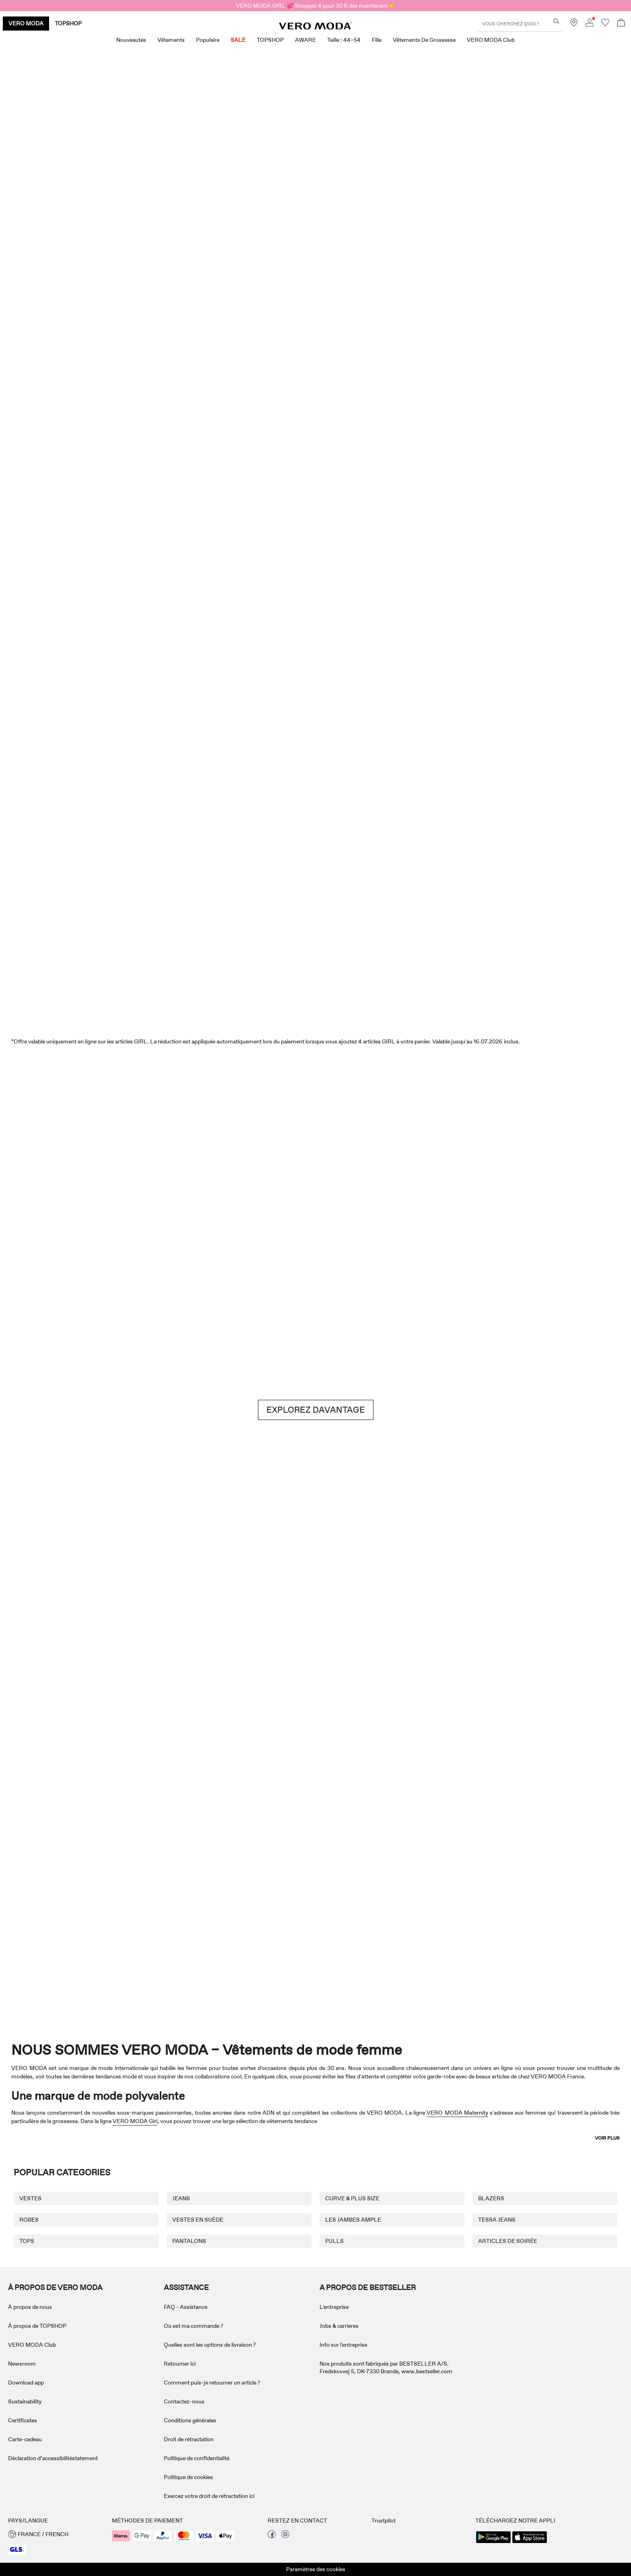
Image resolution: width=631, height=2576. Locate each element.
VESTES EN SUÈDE (197, 2219)
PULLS (334, 2241)
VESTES (30, 2198)
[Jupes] (474, 462)
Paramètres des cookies (315, 2569)
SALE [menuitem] (238, 40)
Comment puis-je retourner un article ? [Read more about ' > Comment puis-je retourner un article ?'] (212, 2382)
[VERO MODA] (315, 27)
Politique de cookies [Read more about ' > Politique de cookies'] (188, 2477)
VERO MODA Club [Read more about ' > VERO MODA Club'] (32, 2344)
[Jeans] (527, 1199)
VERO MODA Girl (135, 2121)
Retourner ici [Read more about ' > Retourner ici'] (180, 2363)
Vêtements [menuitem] (171, 40)
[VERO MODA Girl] (188, 1899)
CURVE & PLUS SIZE (352, 2198)
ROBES (29, 2219)
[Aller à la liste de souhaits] (605, 24)
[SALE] (315, 951)
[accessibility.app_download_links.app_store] (529, 2542)
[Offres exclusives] (474, 244)
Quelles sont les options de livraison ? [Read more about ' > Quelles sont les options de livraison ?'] (210, 2344)
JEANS (181, 2198)
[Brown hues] (315, 1199)
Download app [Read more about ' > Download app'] (26, 2382)
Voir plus (607, 2138)
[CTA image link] (51, 462)
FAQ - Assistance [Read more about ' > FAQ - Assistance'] (185, 2307)
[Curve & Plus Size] (442, 1899)
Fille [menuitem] (376, 40)
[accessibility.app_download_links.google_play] (493, 2542)
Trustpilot (383, 2520)
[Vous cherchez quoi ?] (556, 21)
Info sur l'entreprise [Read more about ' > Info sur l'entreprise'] (343, 2344)
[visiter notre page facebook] (272, 2536)
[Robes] (157, 462)
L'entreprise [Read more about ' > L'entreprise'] (334, 2307)
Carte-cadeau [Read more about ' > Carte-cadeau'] (25, 2439)
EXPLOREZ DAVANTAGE (315, 1410)
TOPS (26, 2241)
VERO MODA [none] (25, 23)
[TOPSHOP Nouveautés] (569, 1899)
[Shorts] (368, 462)
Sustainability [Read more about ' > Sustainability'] (24, 2401)
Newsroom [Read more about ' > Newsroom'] (22, 2363)
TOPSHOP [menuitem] (270, 40)
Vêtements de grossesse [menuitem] (424, 40)
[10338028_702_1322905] (474, 1624)
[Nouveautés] (156, 239)
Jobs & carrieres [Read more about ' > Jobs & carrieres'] (339, 2326)
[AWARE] (315, 1899)
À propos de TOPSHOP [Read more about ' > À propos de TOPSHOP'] (37, 2326)
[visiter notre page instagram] (285, 2536)
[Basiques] (156, 1624)
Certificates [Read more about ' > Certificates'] (22, 2420)
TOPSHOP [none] (68, 23)
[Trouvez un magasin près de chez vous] (574, 24)
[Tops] (262, 462)
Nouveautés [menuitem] (131, 40)
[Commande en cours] (621, 24)
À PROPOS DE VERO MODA (55, 2288)
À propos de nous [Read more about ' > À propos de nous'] (30, 2307)
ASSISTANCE (186, 2288)
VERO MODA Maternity (457, 2112)
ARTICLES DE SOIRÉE (507, 2241)
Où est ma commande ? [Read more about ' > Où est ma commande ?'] (193, 2326)
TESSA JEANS (497, 2219)
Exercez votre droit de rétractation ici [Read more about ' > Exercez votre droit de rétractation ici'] (209, 2496)
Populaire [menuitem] (207, 40)
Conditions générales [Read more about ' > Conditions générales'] (190, 2420)
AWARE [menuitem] (305, 40)
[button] (56, 2534)
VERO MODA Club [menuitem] (491, 40)
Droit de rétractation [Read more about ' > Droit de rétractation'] (189, 2439)
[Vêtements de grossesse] (61, 1899)
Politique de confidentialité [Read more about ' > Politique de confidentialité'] (196, 2458)
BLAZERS (491, 2198)
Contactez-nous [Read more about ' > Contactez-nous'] (184, 2401)
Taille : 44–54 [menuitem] (344, 40)
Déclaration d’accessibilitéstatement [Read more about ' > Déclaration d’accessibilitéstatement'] (53, 2458)
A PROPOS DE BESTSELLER (368, 2288)
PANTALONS (189, 2241)
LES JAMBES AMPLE (353, 2219)
